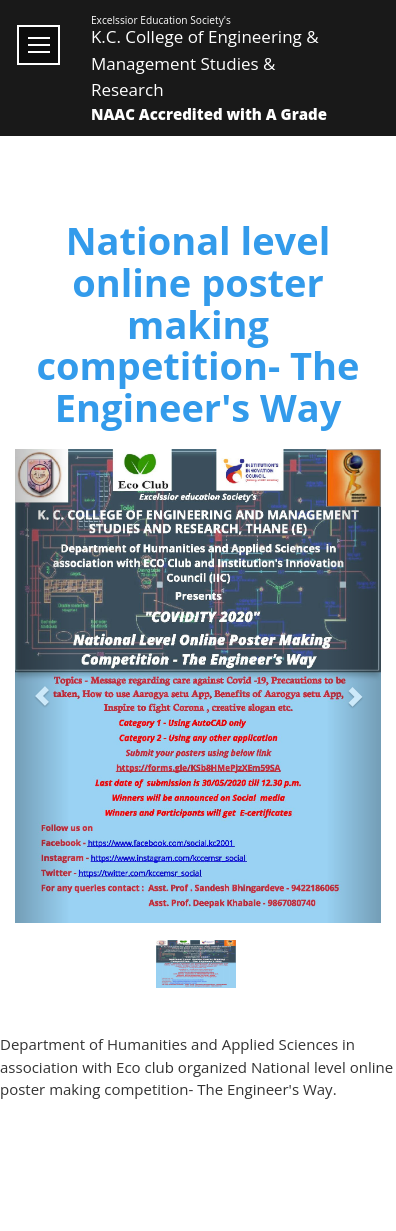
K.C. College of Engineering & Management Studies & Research (205, 63)
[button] (42, 686)
